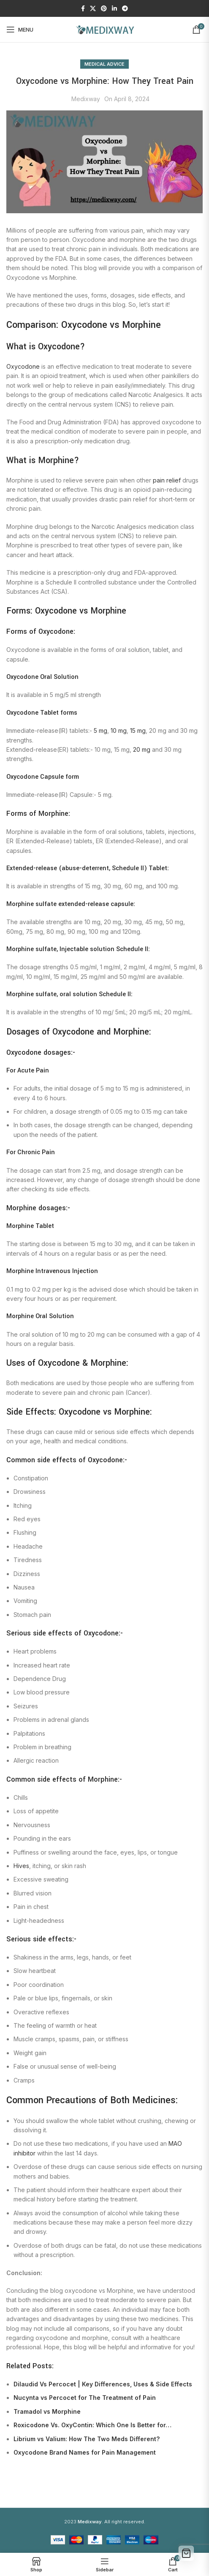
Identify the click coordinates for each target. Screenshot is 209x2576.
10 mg (119, 730)
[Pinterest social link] (103, 8)
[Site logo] (104, 28)
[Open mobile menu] (20, 29)
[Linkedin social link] (114, 8)
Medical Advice (104, 64)
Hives (21, 1865)
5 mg (100, 730)
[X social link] (92, 8)
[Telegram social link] (124, 8)
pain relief (167, 480)
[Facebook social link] (83, 8)
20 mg (141, 749)
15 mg (138, 730)
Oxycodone (23, 366)
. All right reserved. (111, 2522)
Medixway (85, 98)
